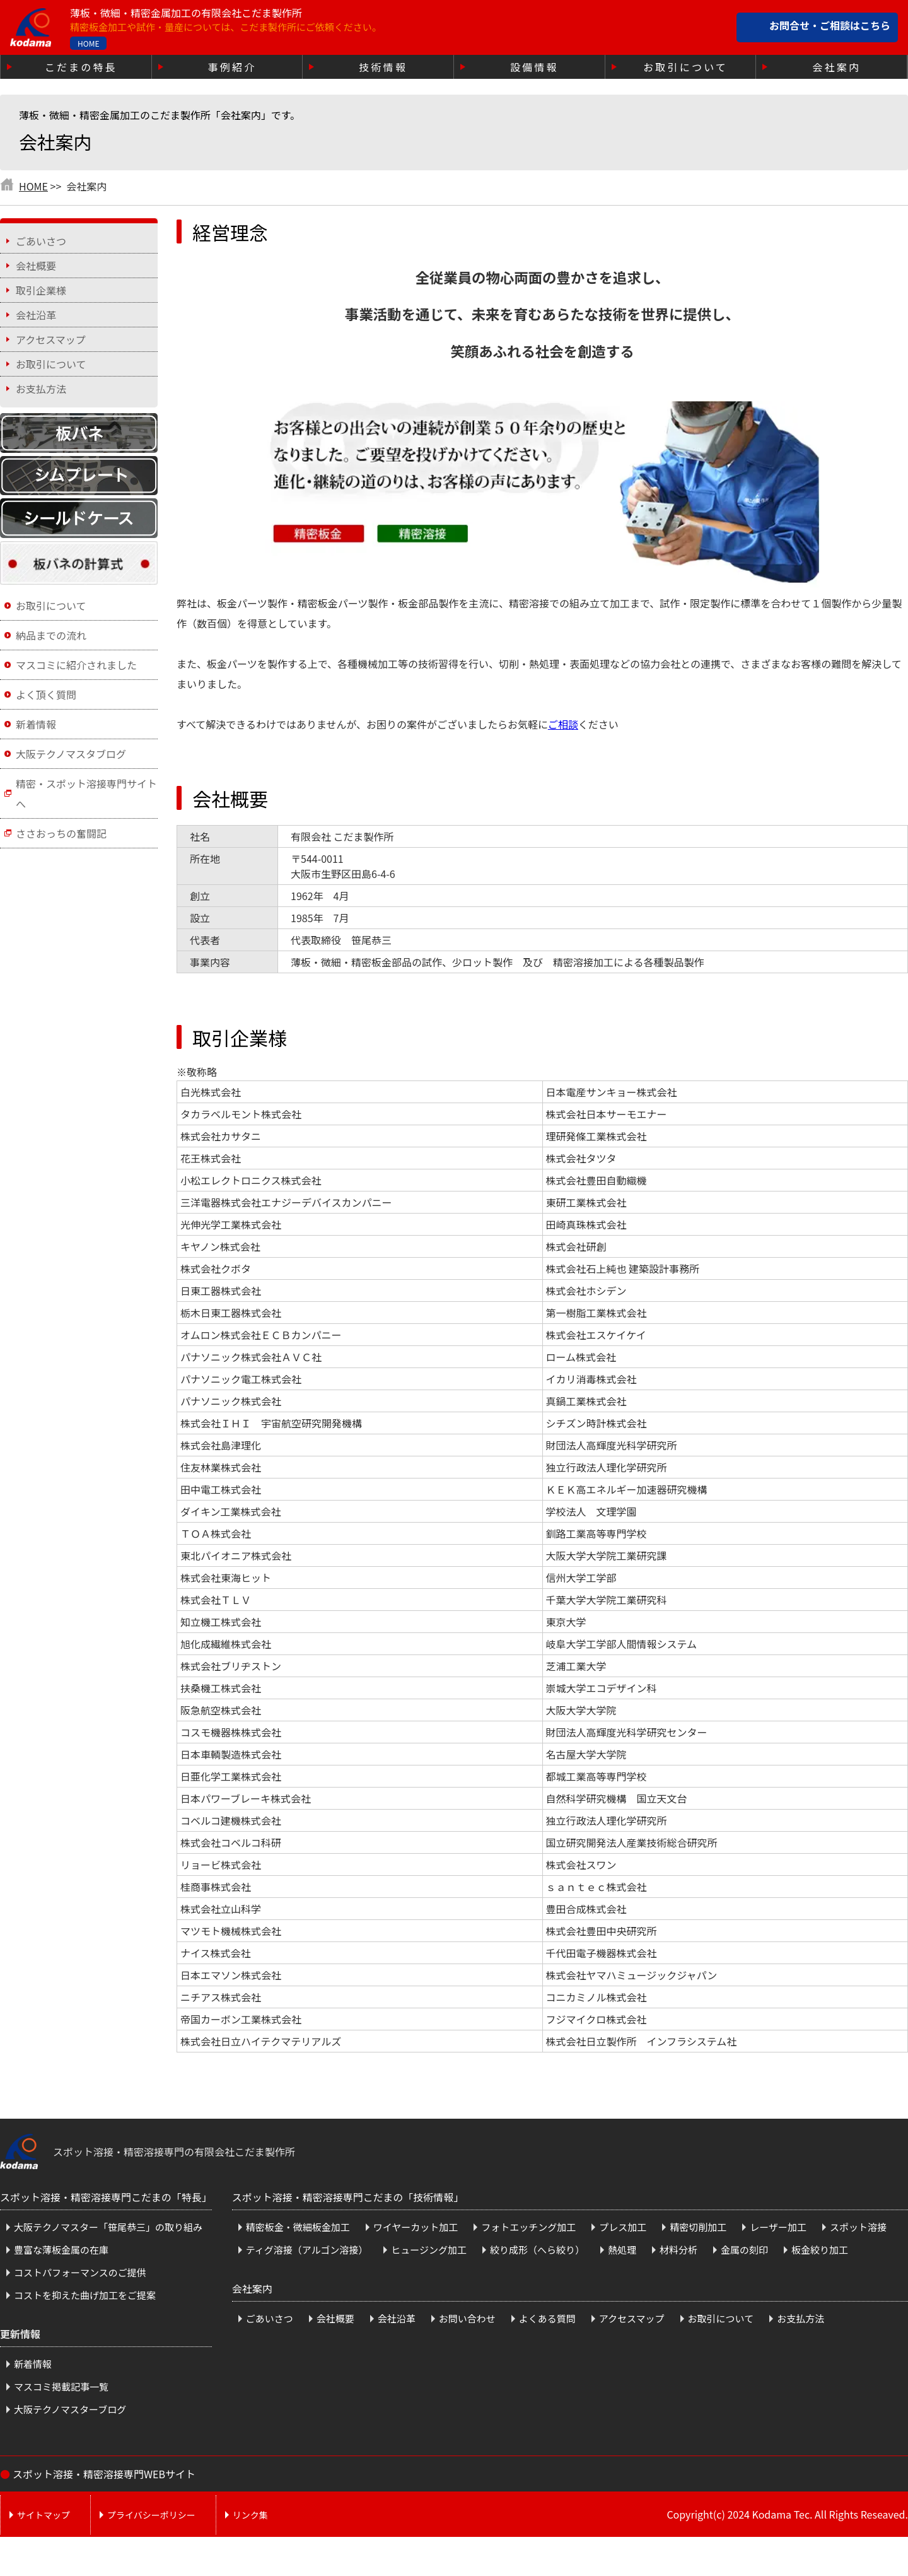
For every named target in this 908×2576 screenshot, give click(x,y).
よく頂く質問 (46, 694)
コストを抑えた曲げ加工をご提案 (85, 2295)
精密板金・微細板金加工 (298, 2227)
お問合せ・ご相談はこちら (829, 25)
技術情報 (383, 66)
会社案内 (836, 66)
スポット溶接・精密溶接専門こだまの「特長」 (106, 2196)
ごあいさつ (41, 241)
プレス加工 (622, 2227)
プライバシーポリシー (151, 2515)
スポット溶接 (858, 2227)
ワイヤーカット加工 (415, 2227)
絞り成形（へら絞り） (537, 2249)
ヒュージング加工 (429, 2249)
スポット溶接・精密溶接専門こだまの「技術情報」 (348, 2196)
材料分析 (678, 2249)
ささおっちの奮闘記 (61, 833)
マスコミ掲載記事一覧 (61, 2386)
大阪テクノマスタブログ (71, 753)
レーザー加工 (778, 2227)
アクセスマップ (51, 339)
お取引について (685, 66)
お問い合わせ (467, 2318)
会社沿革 (36, 314)
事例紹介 (232, 66)
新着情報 (36, 724)
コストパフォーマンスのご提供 (80, 2272)
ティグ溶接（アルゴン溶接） (307, 2249)
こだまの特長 (81, 66)
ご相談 (563, 724)
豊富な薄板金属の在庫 (61, 2249)
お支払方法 (41, 388)
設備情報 (534, 66)
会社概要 (36, 265)
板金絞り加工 (819, 2249)
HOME (88, 43)
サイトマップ (43, 2515)
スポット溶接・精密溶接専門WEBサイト (104, 2473)
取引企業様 (41, 290)
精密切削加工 (698, 2227)
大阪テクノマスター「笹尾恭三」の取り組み (108, 2227)
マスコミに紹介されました (76, 664)
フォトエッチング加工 (528, 2227)
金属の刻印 (744, 2249)
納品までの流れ (51, 635)
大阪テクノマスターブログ (70, 2409)
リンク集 (250, 2515)
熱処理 (622, 2249)
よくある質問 (547, 2318)
